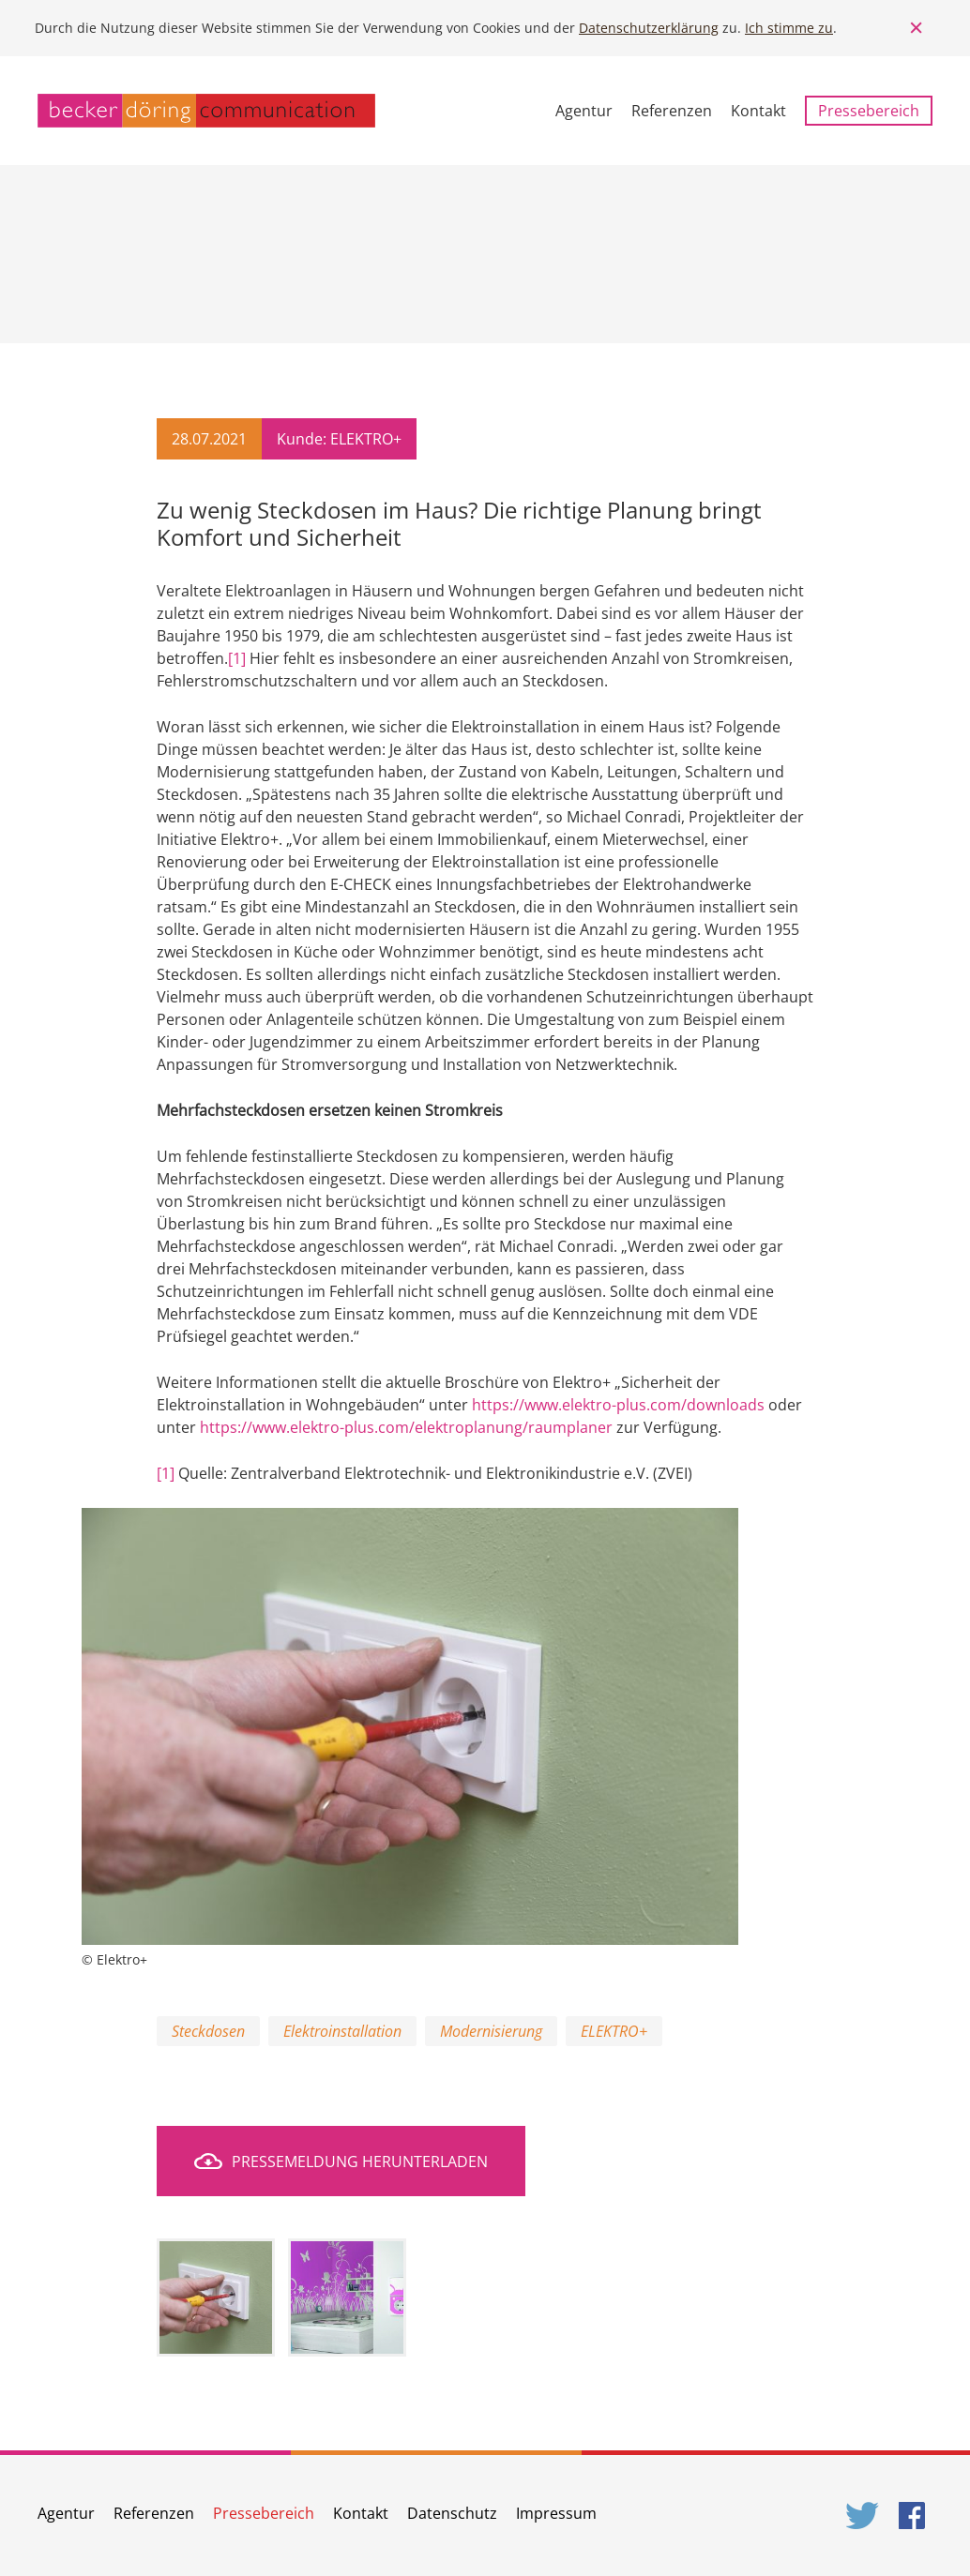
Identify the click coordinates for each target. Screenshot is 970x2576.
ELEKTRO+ (614, 2031)
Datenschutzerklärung (649, 28)
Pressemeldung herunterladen (360, 2161)
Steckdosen (208, 2031)
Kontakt (758, 110)
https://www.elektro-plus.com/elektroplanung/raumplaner (406, 1427)
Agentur (584, 110)
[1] (237, 658)
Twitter (863, 2515)
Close (916, 28)
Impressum (556, 2513)
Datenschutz (452, 2513)
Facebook (915, 2515)
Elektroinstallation (342, 2031)
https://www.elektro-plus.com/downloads (618, 1404)
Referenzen (671, 110)
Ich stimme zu (789, 28)
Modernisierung (491, 2031)
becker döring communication (206, 111)
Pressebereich (868, 110)
